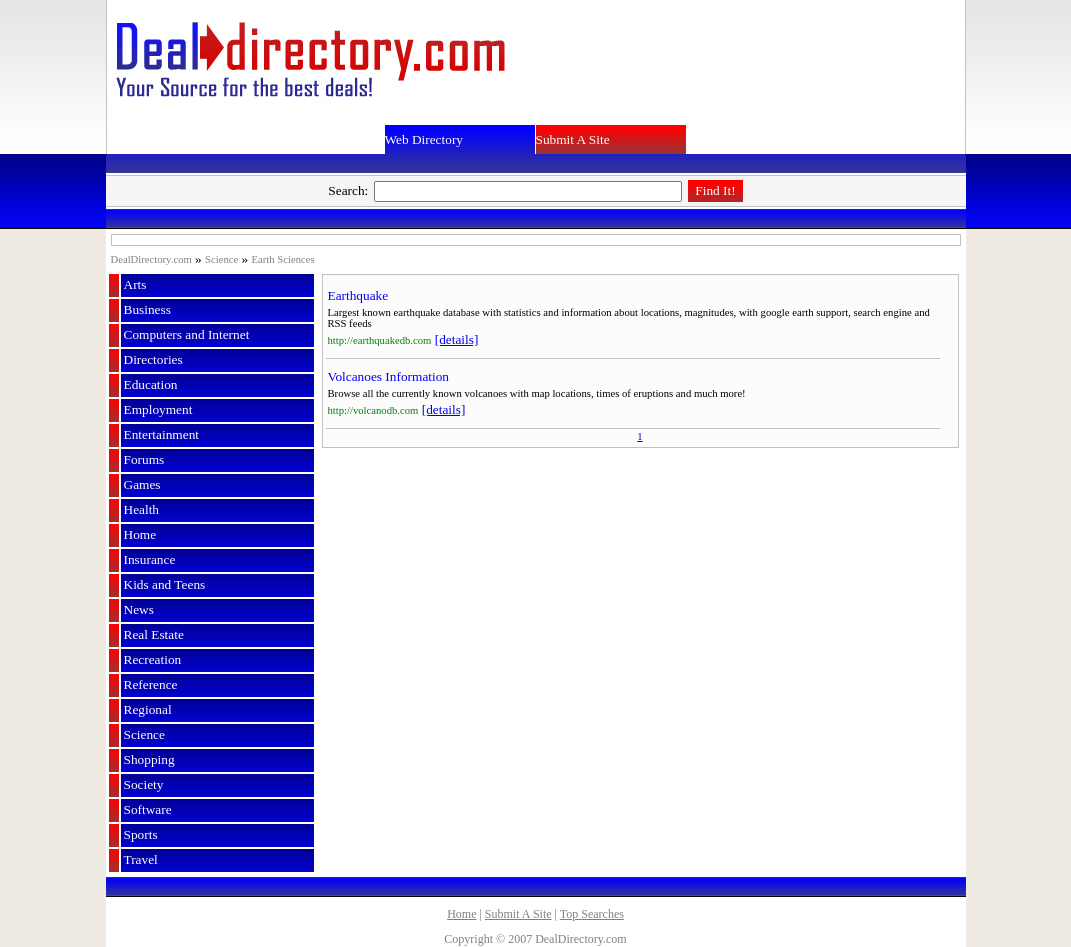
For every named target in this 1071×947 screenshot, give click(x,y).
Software (148, 809)
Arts (135, 284)
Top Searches (592, 914)
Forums (144, 459)
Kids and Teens (165, 584)
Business (147, 309)
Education (151, 384)
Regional (148, 709)
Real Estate (154, 634)
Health (142, 509)
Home (140, 534)
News (139, 609)
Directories (153, 359)
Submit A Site (573, 139)
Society (144, 784)
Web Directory (424, 139)
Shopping (149, 759)
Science (221, 259)
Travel (141, 859)
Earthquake (358, 295)
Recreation (153, 659)
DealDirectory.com (151, 259)
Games (142, 484)
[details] (457, 339)
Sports (141, 834)
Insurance (150, 559)
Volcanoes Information (389, 376)
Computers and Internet (187, 334)
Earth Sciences (283, 259)
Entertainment (162, 434)
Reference (151, 684)
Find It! (715, 190)
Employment (158, 409)
